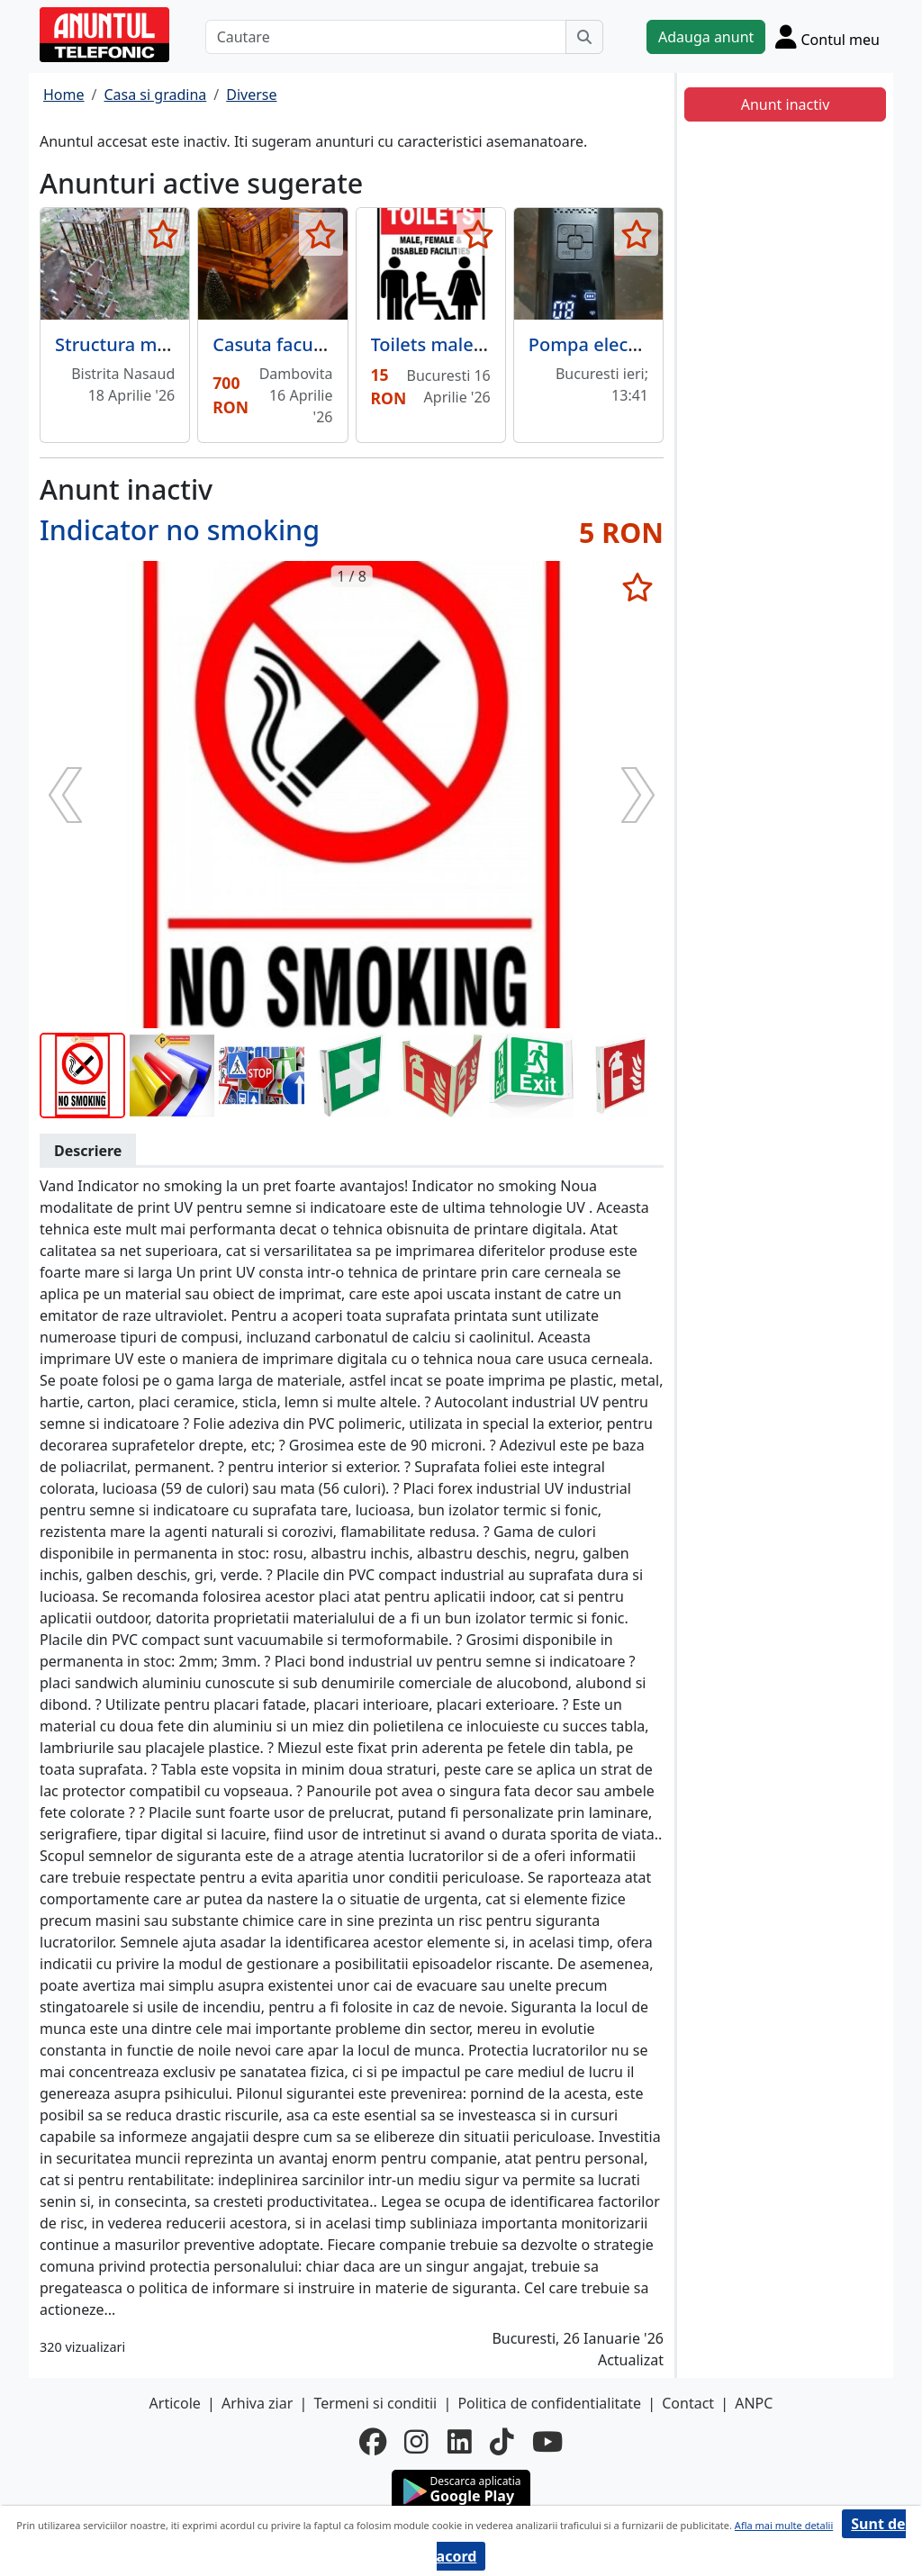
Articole (175, 2403)
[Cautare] (385, 37)
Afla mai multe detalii (784, 2525)
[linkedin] (459, 2442)
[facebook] (372, 2442)
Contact (688, 2403)
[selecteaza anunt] (162, 234)
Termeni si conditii (375, 2403)
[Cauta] (584, 37)
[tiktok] (502, 2442)
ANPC (754, 2403)
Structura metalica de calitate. (183, 344)
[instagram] (416, 2442)
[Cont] (827, 36)
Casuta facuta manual (306, 344)
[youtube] (547, 2442)
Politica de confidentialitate (549, 2403)
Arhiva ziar (257, 2403)
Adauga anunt (706, 37)
